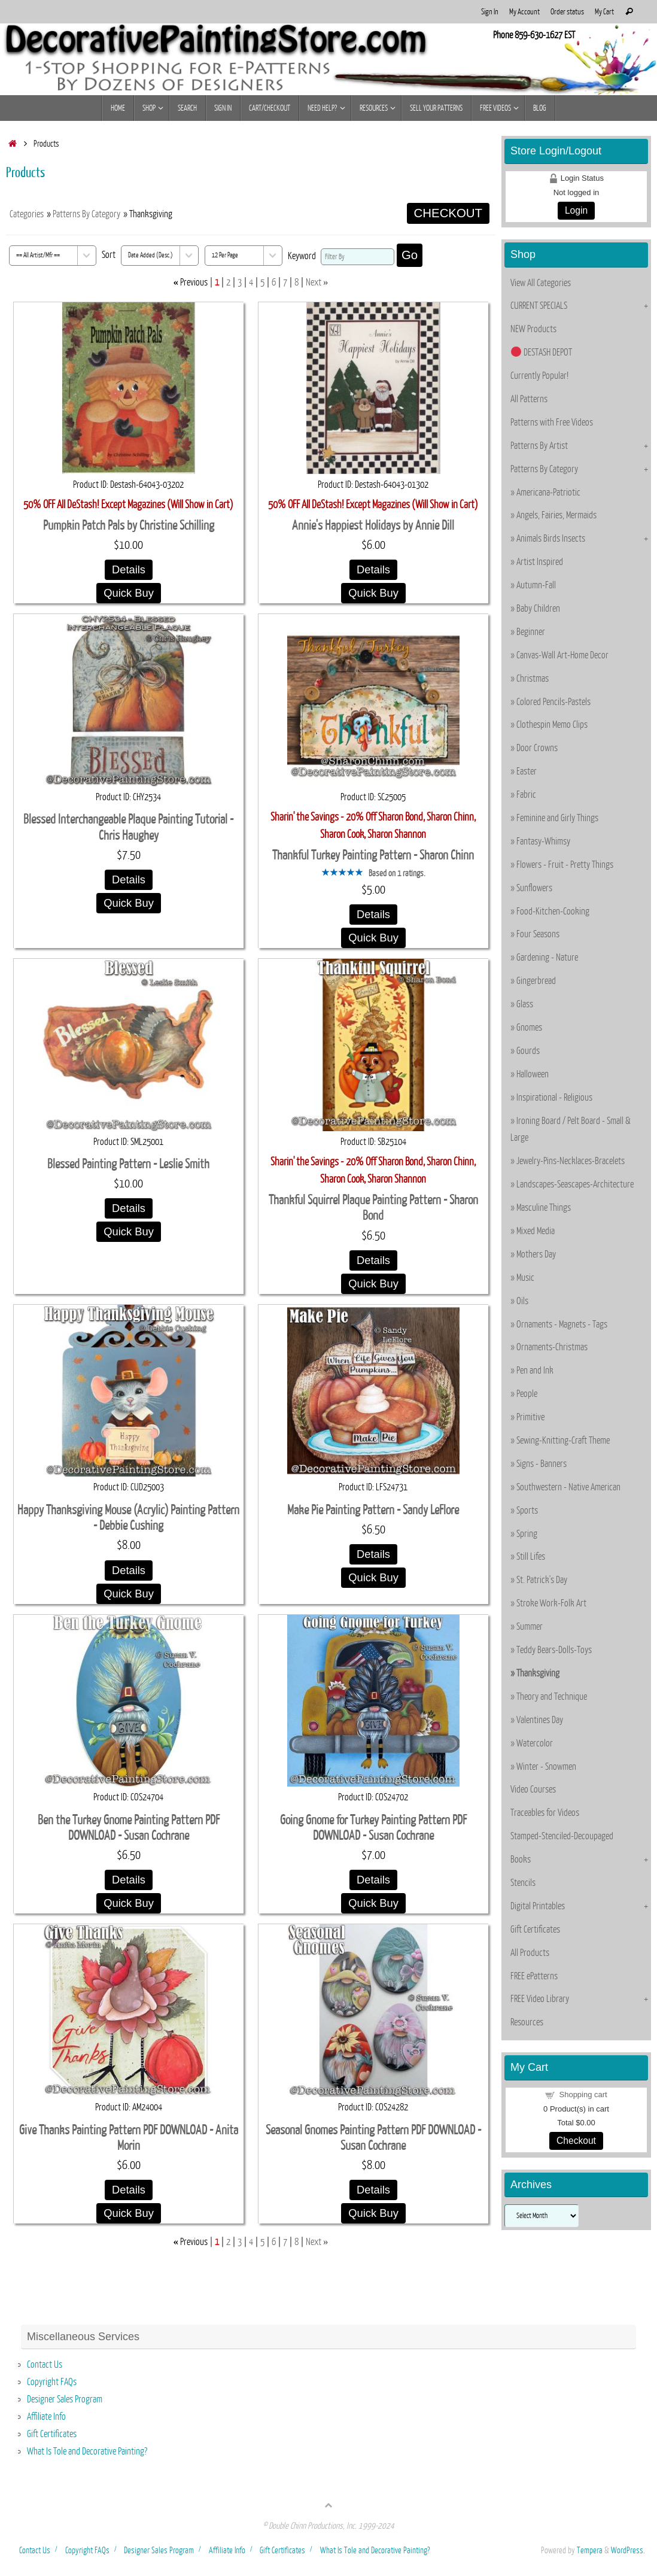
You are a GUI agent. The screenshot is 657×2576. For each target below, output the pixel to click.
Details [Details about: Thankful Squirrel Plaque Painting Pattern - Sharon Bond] (373, 1260)
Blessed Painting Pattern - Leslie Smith (128, 1164)
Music (525, 1277)
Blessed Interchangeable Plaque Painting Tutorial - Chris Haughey (128, 828)
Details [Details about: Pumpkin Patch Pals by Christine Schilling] (128, 569)
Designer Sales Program (64, 2399)
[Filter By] (357, 256)
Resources (526, 2022)
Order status (567, 11)
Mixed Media (535, 1231)
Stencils (523, 1883)
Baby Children (538, 608)
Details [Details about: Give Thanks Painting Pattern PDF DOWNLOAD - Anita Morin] (128, 2189)
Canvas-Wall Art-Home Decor (562, 655)
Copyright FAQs (52, 2382)
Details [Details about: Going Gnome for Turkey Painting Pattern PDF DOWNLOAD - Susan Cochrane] (373, 1879)
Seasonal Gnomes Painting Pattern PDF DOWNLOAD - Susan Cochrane (373, 2138)
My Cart (604, 11)
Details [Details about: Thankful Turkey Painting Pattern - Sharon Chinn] (373, 914)
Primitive (530, 1417)
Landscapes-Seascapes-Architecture (575, 1184)
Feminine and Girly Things (557, 818)
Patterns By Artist (539, 446)
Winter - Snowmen (546, 1766)
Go (410, 255)
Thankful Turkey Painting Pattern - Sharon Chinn (373, 855)
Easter (526, 771)
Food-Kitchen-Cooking (552, 911)
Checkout (576, 2140)
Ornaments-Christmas (552, 1347)
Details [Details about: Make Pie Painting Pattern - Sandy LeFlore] (373, 1554)
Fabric (526, 794)
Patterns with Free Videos (551, 422)
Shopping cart (583, 2094)
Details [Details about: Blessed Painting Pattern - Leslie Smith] (128, 1208)
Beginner (530, 632)
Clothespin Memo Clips (552, 724)
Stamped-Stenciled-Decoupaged (561, 1836)
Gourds (528, 1051)
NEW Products (533, 329)
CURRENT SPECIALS (538, 305)
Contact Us (44, 2364)
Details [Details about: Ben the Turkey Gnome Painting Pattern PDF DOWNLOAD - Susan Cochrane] (128, 1879)
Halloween (532, 1074)
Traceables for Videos (544, 1813)
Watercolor (534, 1743)
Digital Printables (537, 1906)
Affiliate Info (46, 2416)
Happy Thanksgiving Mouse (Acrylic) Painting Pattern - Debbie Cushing (128, 1518)
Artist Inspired (539, 562)
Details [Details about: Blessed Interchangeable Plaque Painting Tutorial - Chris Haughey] (128, 879)
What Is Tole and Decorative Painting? (87, 2451)
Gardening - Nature (547, 957)
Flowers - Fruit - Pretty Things (564, 864)
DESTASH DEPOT (541, 352)
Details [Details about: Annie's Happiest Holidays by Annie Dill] (373, 569)
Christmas (532, 678)
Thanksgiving (537, 1673)
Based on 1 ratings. (397, 873)
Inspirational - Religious (554, 1097)
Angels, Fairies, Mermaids (556, 515)
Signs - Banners (541, 1464)
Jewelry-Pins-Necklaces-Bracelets (570, 1161)
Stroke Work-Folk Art (551, 1603)
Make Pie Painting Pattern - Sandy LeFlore (373, 1510)
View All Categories (540, 283)
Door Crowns (537, 748)
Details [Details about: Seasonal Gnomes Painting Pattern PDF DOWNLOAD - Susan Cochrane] (373, 2189)
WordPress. (628, 2550)
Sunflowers (534, 888)
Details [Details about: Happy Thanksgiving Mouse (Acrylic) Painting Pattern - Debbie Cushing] (128, 1570)
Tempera (590, 2550)
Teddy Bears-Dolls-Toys (554, 1650)
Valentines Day (539, 1720)
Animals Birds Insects (550, 538)
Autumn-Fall (536, 585)
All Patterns (529, 399)
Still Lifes (530, 1556)
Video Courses (533, 1789)
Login (576, 210)
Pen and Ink (534, 1370)
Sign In (489, 11)
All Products (529, 1953)
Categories (27, 214)
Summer (529, 1626)
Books (520, 1859)
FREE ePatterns (534, 1976)
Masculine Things (543, 1207)
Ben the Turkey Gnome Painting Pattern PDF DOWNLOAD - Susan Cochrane (129, 1828)
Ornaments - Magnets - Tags (561, 1324)
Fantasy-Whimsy (543, 841)
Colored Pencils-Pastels (553, 702)
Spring (526, 1534)
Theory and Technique (551, 1696)
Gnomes (529, 1027)
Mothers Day (536, 1254)
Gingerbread (536, 981)
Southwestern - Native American (568, 1487)
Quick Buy (129, 593)
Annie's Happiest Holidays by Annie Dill (373, 526)
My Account (524, 11)
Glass (524, 1004)
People (526, 1394)
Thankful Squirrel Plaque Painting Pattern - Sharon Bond (373, 1208)
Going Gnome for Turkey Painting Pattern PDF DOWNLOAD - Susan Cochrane (373, 1828)
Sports (527, 1510)
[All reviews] (342, 873)
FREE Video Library (539, 1999)
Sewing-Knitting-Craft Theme (563, 1440)
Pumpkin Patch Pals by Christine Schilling (128, 526)
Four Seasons (537, 934)
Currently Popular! (539, 375)
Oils (522, 1301)
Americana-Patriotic (548, 492)
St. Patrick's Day (541, 1580)
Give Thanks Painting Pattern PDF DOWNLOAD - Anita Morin (128, 2138)
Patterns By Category (86, 214)
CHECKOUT (448, 213)
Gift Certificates (535, 1929)
